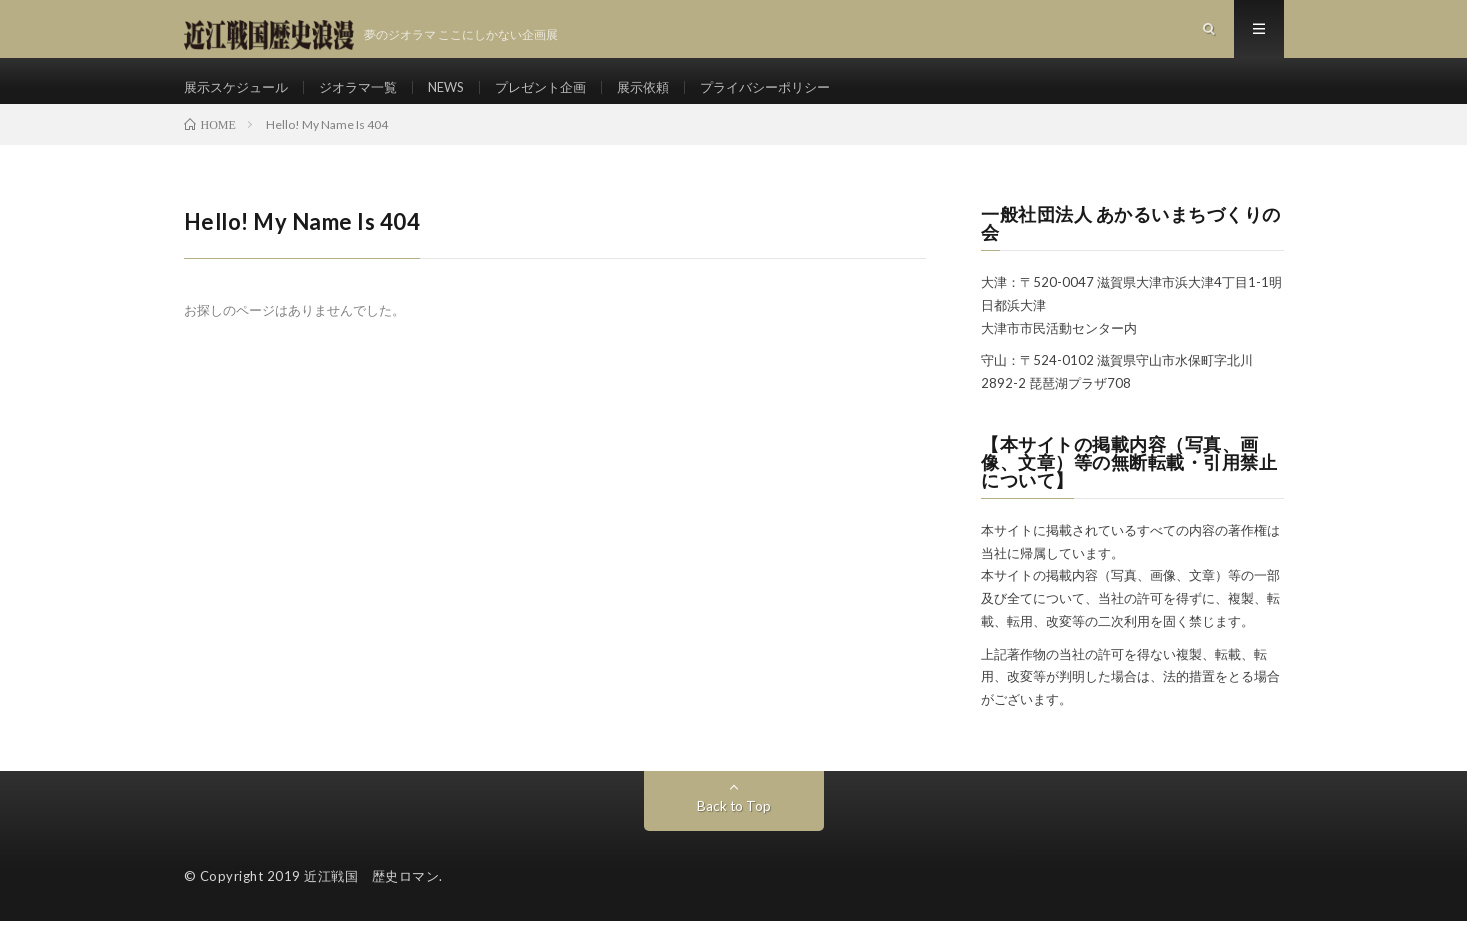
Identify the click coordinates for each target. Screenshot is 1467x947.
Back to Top (733, 831)
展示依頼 (670, 99)
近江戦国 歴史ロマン (371, 902)
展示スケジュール (240, 99)
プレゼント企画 (562, 99)
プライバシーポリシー (799, 99)
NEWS (462, 99)
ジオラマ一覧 (369, 99)
